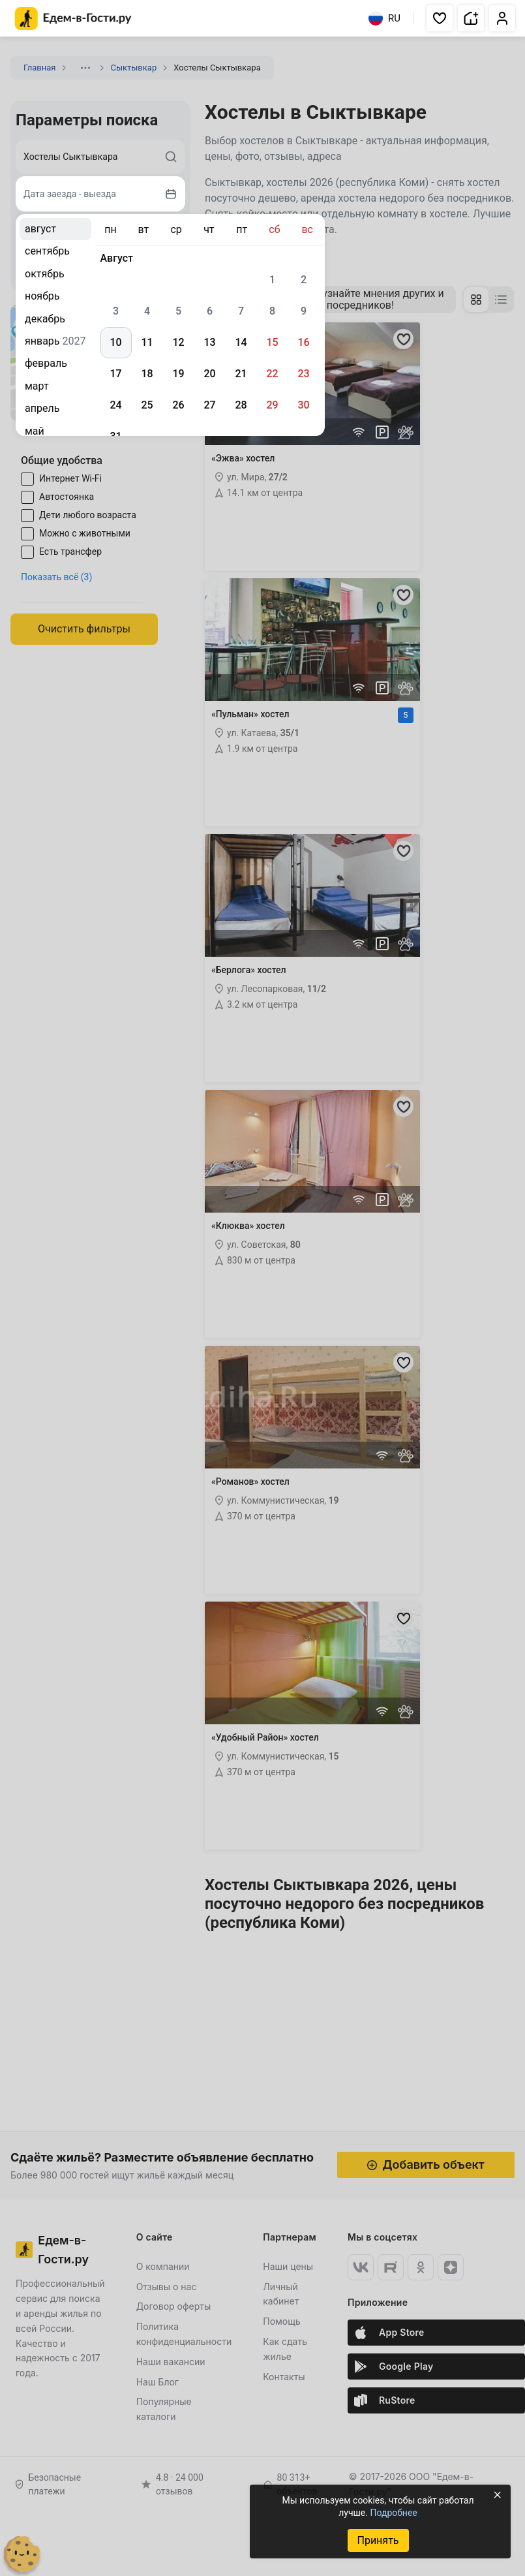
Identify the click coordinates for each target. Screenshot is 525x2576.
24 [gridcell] (115, 405)
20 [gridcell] (209, 373)
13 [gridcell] (209, 342)
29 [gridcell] (272, 405)
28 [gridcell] (241, 405)
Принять (377, 2540)
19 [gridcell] (178, 373)
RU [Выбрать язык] (384, 18)
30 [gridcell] (303, 405)
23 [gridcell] (303, 373)
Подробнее (393, 2512)
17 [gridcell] (115, 373)
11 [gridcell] (147, 342)
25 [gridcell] (147, 405)
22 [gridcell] (272, 373)
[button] (440, 18)
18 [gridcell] (147, 373)
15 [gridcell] (272, 342)
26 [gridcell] (178, 405)
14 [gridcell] (241, 342)
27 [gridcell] (209, 405)
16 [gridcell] (303, 342)
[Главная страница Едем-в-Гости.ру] (73, 18)
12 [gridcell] (178, 342)
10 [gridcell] (115, 342)
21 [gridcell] (241, 373)
